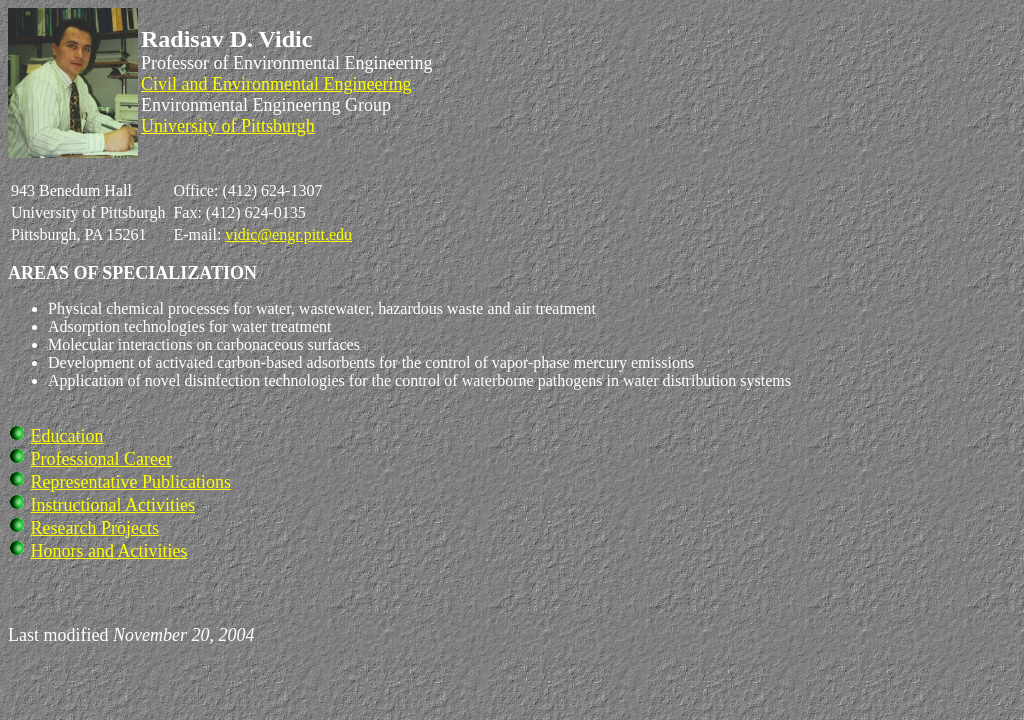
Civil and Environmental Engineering (276, 84)
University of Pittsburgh (228, 126)
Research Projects (95, 528)
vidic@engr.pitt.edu (288, 234)
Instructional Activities (113, 505)
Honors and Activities (109, 551)
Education (67, 436)
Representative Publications (131, 482)
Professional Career (101, 459)
